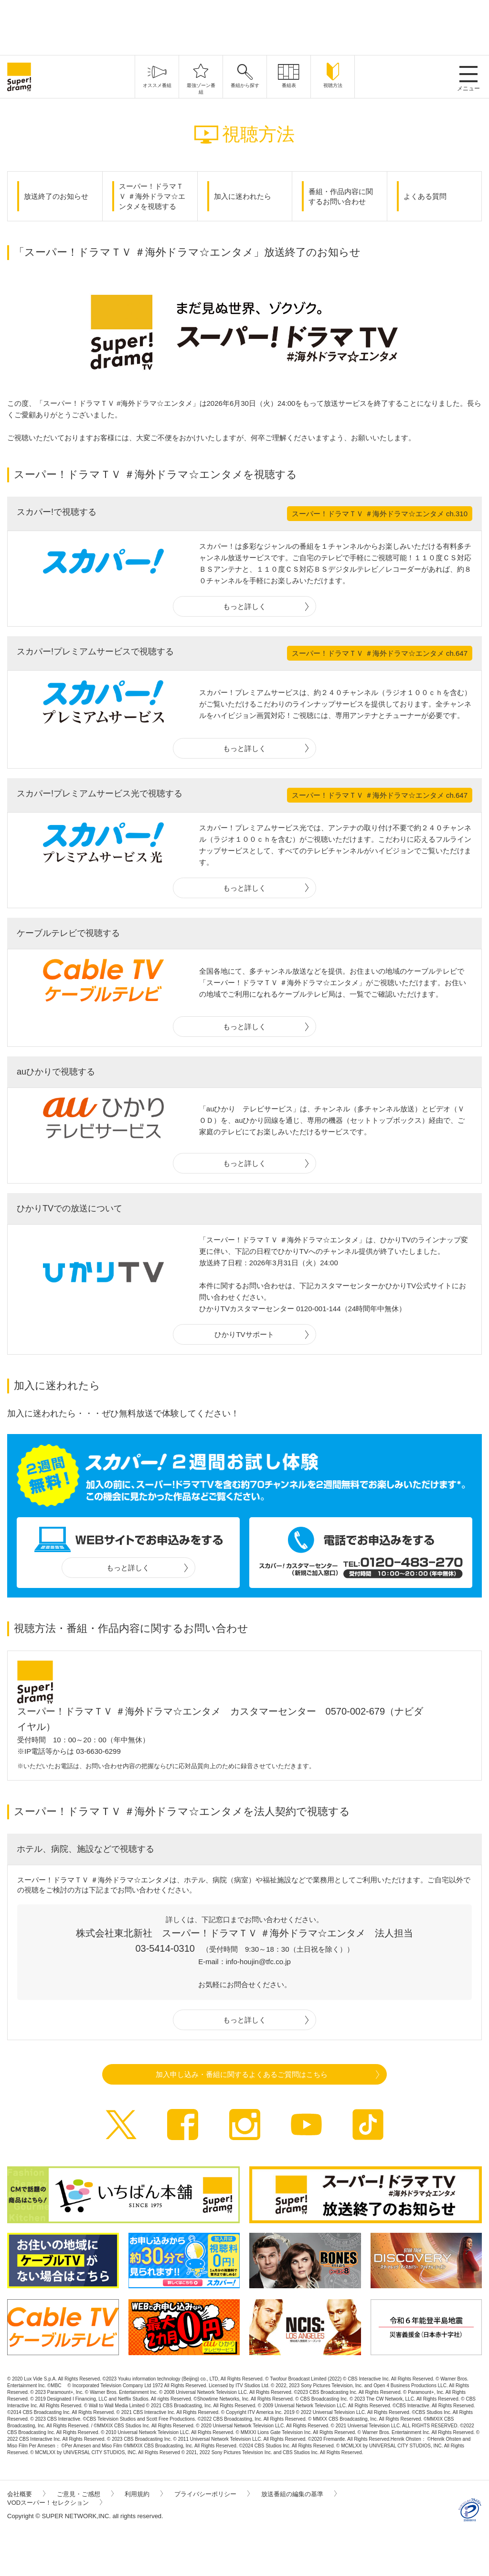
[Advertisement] (244, 26)
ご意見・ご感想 (85, 2494)
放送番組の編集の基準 (299, 2494)
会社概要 (26, 2494)
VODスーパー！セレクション (54, 2502)
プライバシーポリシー (212, 2494)
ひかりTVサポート (244, 1334)
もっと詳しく (244, 606)
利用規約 (144, 2494)
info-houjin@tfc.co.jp (258, 1961)
